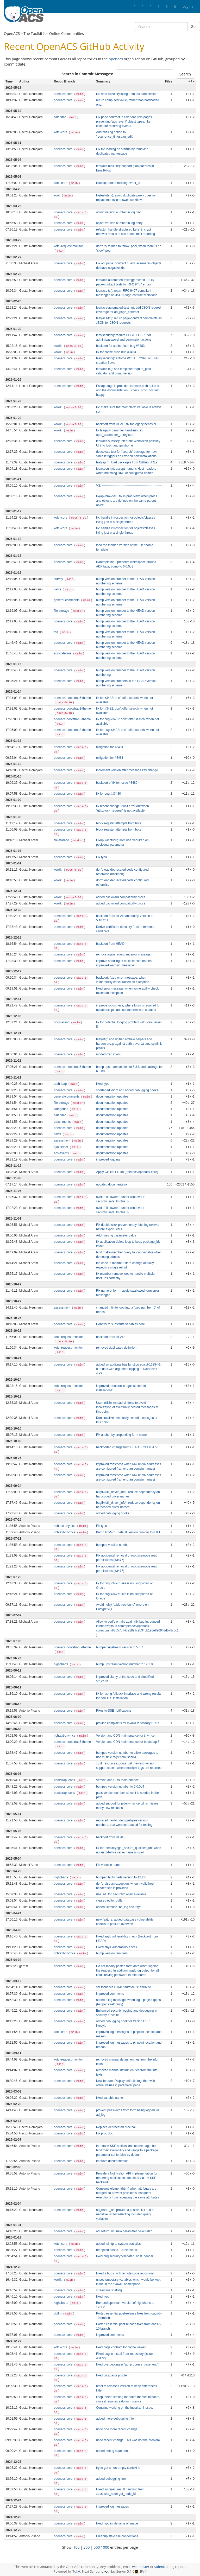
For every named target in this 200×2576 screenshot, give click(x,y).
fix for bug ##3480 (108, 793)
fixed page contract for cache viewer (121, 2347)
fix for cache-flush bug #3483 (116, 352)
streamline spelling (109, 2290)
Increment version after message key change (127, 770)
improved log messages (112, 2506)
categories (61, 1109)
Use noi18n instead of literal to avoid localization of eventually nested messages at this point (127, 1407)
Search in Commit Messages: (87, 73)
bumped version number (112, 1545)
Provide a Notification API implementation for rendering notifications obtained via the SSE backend (126, 2178)
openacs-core (63, 94)
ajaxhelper (61, 1147)
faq (56, 632)
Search (185, 74)
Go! (194, 26)
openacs (116, 58)
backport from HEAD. (110, 1337)
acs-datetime (63, 653)
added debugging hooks (112, 1513)
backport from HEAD (110, 944)
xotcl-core (61, 132)
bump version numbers (112, 1953)
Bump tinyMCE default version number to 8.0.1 (128, 1532)
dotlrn (58, 2313)
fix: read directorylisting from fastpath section (126, 94)
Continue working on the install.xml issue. (124, 2407)
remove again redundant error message (123, 954)
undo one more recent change (117, 2429)
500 (97, 2547)
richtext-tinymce (65, 1526)
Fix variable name (108, 1865)
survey (59, 579)
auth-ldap (61, 1084)
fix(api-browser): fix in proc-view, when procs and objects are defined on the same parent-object (126, 500)
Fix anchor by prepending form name (121, 1435)
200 (87, 2547)
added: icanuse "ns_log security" (118, 1907)
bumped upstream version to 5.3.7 (119, 1647)
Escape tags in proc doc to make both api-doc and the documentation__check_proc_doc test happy (127, 390)
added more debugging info (115, 2418)
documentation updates (112, 1096)
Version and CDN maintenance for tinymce (125, 1735)
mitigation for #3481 (109, 747)
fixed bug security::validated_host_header (124, 2256)
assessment (62, 1140)
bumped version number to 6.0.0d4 (120, 1786)
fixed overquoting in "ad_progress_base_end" (127, 2364)
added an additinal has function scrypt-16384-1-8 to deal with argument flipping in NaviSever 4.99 (128, 1369)
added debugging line (111, 2479)
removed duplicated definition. (116, 1347)
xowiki (58, 346)
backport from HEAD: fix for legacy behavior (126, 424)
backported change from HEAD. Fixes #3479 (127, 1447)
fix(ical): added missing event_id (118, 183)
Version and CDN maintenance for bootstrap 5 (127, 1742)
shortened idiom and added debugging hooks (127, 1090)
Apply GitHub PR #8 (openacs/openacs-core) (127, 1172)
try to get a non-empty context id (118, 2468)
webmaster (140, 2567)
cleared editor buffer (110, 1900)
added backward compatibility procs (120, 897)
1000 (105, 2547)
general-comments (67, 600)
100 (76, 2547)
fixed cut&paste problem (112, 2375)
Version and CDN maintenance (117, 1780)
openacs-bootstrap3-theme (72, 708)
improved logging (108, 1159)
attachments (63, 1122)
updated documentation (112, 1184)
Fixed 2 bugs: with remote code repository (125, 2273)
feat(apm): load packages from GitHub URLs (126, 462)
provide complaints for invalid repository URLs (127, 1723)
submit (159, 2567)
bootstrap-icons (65, 1780)
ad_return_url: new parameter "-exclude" (124, 2231)
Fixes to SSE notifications (113, 1710)
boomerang (62, 1022)
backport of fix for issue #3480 (117, 783)
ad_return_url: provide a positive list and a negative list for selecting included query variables (125, 2214)
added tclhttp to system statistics (118, 2244)
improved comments (110, 1993)
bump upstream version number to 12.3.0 (124, 1664)
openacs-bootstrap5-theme (72, 698)
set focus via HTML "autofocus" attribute (123, 1987)
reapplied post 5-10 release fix (117, 2250)
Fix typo (101, 857)
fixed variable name (109, 2098)
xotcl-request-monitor (68, 246)
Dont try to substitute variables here (120, 1324)
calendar (60, 117)
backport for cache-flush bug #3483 (120, 346)
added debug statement (112, 2451)
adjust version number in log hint (118, 212)
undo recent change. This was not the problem (128, 2440)
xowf (57, 195)
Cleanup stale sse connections (117, 2536)
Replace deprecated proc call (116, 2127)
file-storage (62, 611)
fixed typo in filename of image (117, 2523)
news (58, 589)
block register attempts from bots (118, 823)
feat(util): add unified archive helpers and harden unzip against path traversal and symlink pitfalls (129, 1043)
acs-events (62, 1153)
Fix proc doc (104, 2133)
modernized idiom (108, 1054)
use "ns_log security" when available (121, 1894)
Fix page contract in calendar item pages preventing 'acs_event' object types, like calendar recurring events (124, 121)
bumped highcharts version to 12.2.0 (121, 1877)
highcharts (61, 1664)
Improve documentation (112, 2161)
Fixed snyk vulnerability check (116, 1947)
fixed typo (102, 1084)
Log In (188, 6)
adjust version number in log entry (119, 223)
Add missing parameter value (116, 1235)
